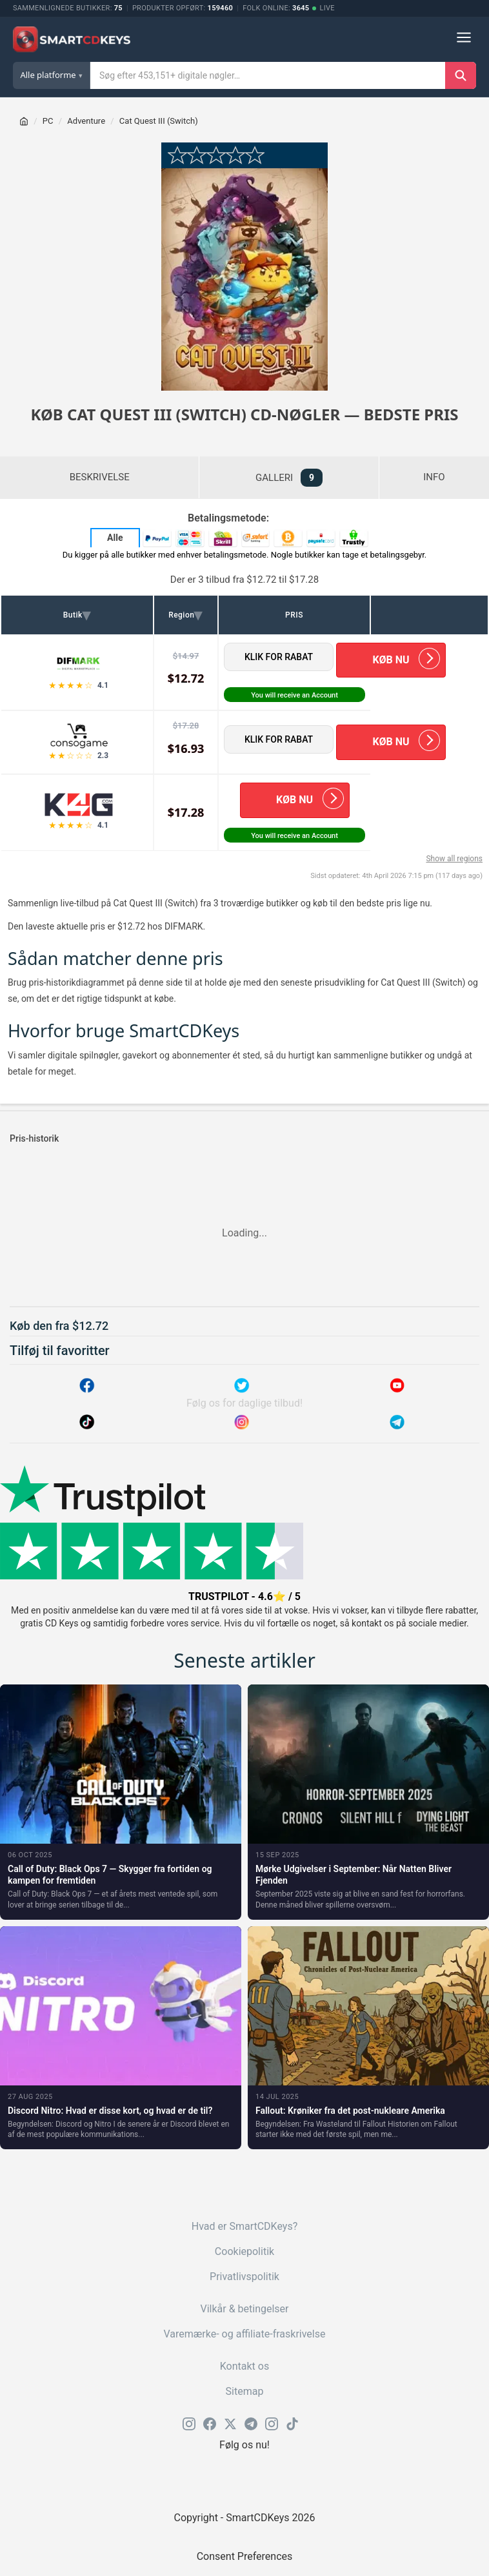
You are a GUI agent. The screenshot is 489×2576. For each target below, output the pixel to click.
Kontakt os (244, 2366)
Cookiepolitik (244, 2251)
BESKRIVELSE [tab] (100, 477)
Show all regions (454, 858)
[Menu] (464, 39)
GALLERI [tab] (289, 478)
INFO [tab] (433, 477)
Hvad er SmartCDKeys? (244, 2226)
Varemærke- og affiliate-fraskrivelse (245, 2334)
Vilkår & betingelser (244, 2309)
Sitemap (245, 2391)
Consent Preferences (245, 2556)
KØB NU (391, 660)
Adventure (86, 121)
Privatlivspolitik (244, 2276)
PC (48, 121)
